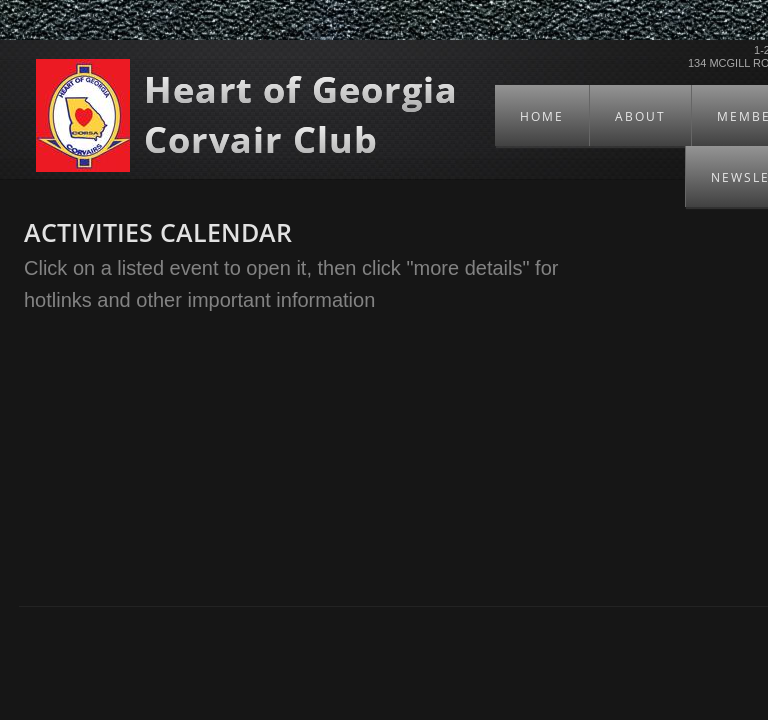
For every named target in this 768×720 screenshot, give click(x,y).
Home (542, 116)
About (640, 116)
